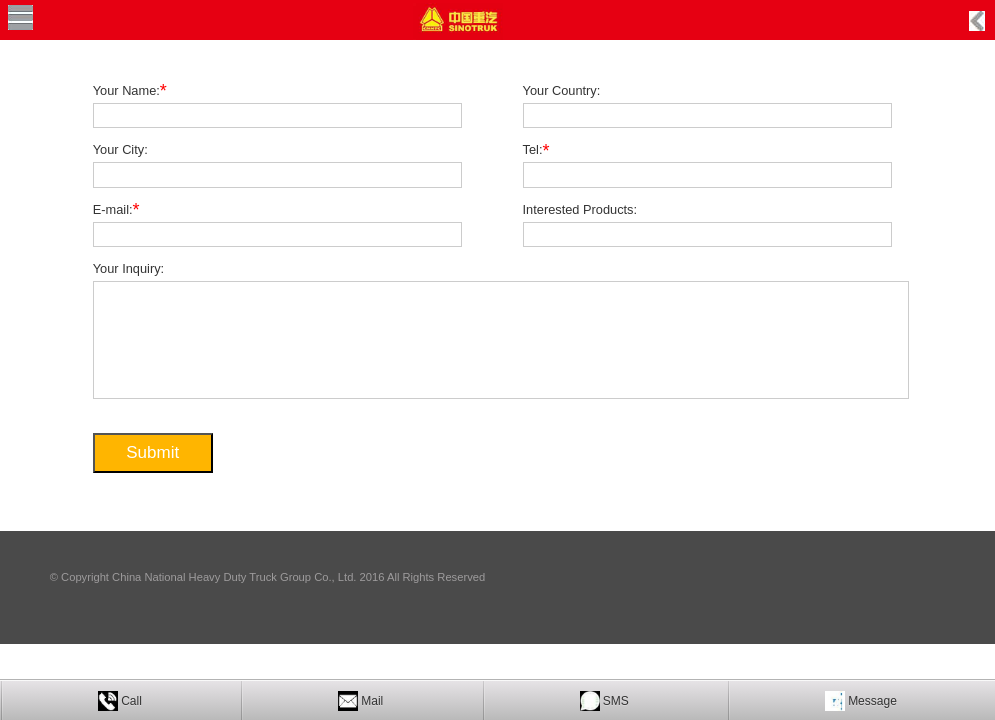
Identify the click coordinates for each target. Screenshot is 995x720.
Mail (372, 701)
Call (131, 701)
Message (872, 701)
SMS (616, 701)
